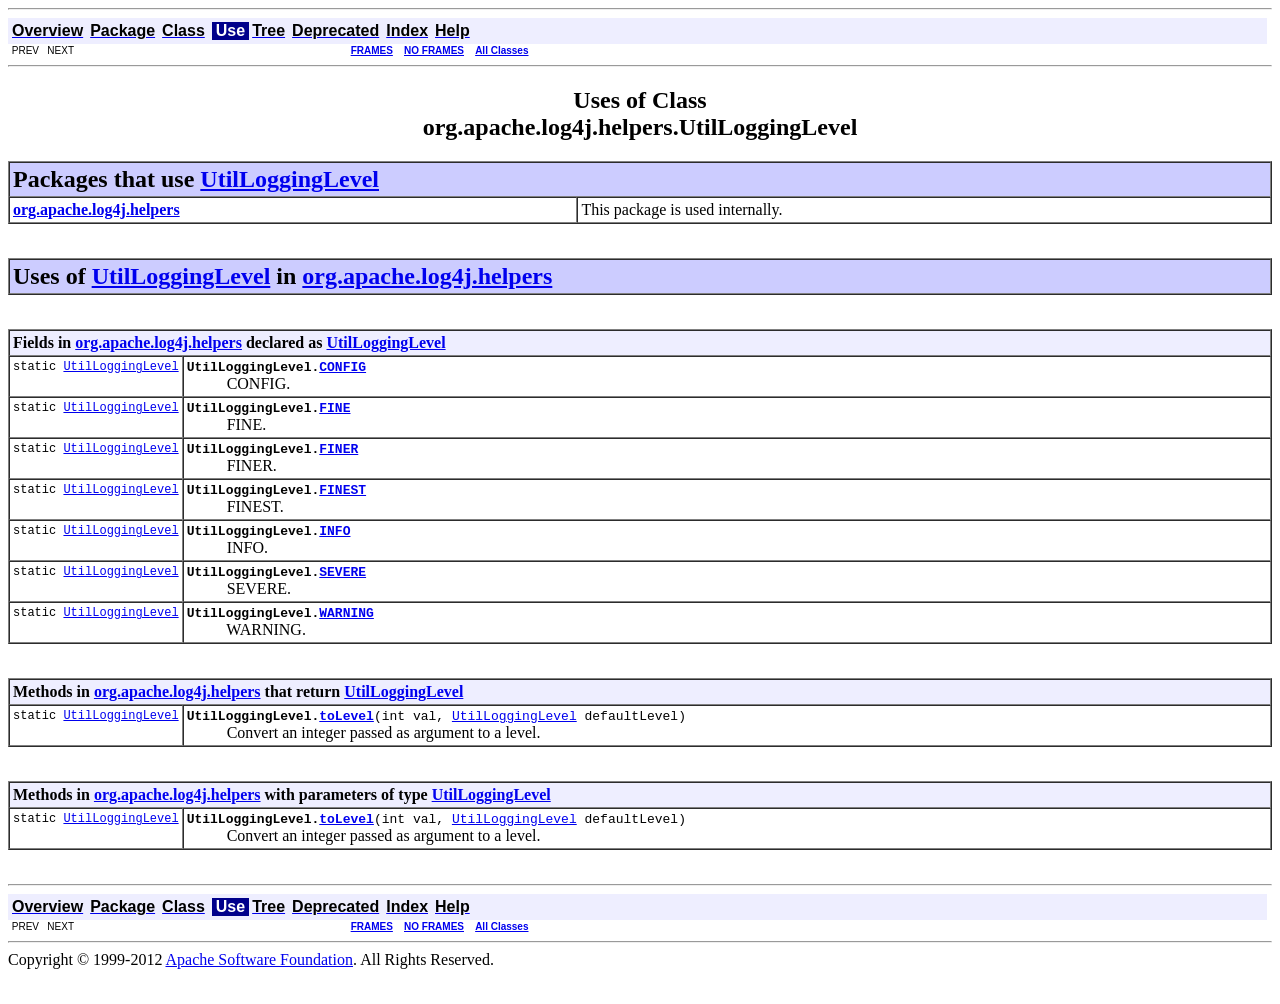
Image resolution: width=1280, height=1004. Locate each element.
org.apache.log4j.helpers (427, 276)
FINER (338, 457)
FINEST (342, 501)
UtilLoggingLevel (289, 179)
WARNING (346, 633)
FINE (334, 413)
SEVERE (342, 589)
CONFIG (342, 369)
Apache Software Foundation (260, 986)
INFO (334, 545)
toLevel (346, 739)
